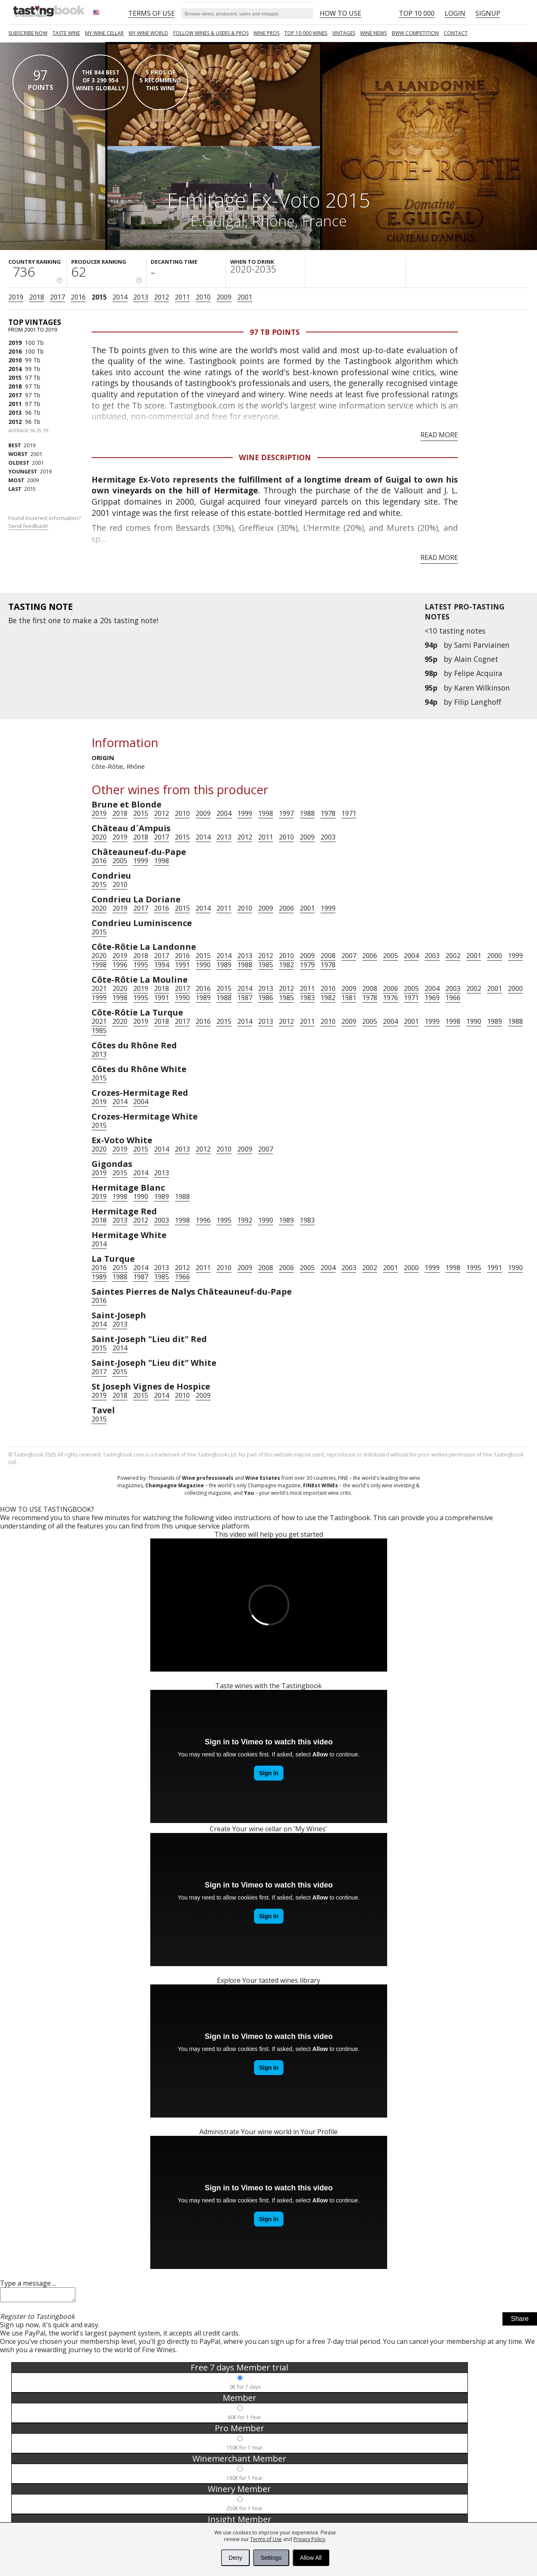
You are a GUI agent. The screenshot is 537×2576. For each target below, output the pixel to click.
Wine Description (275, 457)
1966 (452, 997)
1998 (265, 813)
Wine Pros (266, 33)
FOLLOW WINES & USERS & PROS (211, 33)
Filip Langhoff (477, 702)
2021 (99, 988)
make (82, 620)
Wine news (373, 33)
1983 (307, 997)
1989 (223, 964)
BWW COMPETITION (415, 33)
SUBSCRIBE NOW (27, 33)
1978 (328, 813)
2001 (244, 297)
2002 (452, 955)
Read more (439, 434)
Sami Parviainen (482, 645)
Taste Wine (66, 33)
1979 (307, 964)
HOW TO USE (340, 13)
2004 (223, 813)
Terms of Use (266, 2539)
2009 (223, 297)
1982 (286, 964)
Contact (455, 33)
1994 (161, 964)
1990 (203, 964)
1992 (244, 1220)
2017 (57, 297)
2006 (286, 908)
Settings (271, 2557)
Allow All (311, 2557)
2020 (99, 837)
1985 (265, 964)
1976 (390, 997)
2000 (494, 955)
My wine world (148, 33)
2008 (328, 955)
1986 (265, 997)
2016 (78, 297)
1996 (119, 964)
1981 (348, 997)
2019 (15, 297)
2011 (182, 297)
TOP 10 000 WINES (305, 33)
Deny (235, 2557)
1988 (307, 813)
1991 (182, 964)
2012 (161, 297)
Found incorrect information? (45, 522)
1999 (244, 813)
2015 (99, 297)
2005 (119, 860)
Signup (487, 13)
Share (520, 2321)
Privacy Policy (309, 2539)
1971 (348, 813)
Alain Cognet (476, 659)
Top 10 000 (417, 13)
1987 (244, 997)
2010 (203, 297)
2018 (36, 297)
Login (455, 13)
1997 (286, 813)
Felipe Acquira (478, 673)
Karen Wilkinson (482, 688)
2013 (140, 297)
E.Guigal (217, 220)
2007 (348, 955)
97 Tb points (275, 332)
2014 (119, 297)
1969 (432, 997)
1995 (140, 964)
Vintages (343, 33)
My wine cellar (104, 33)
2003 (328, 837)
